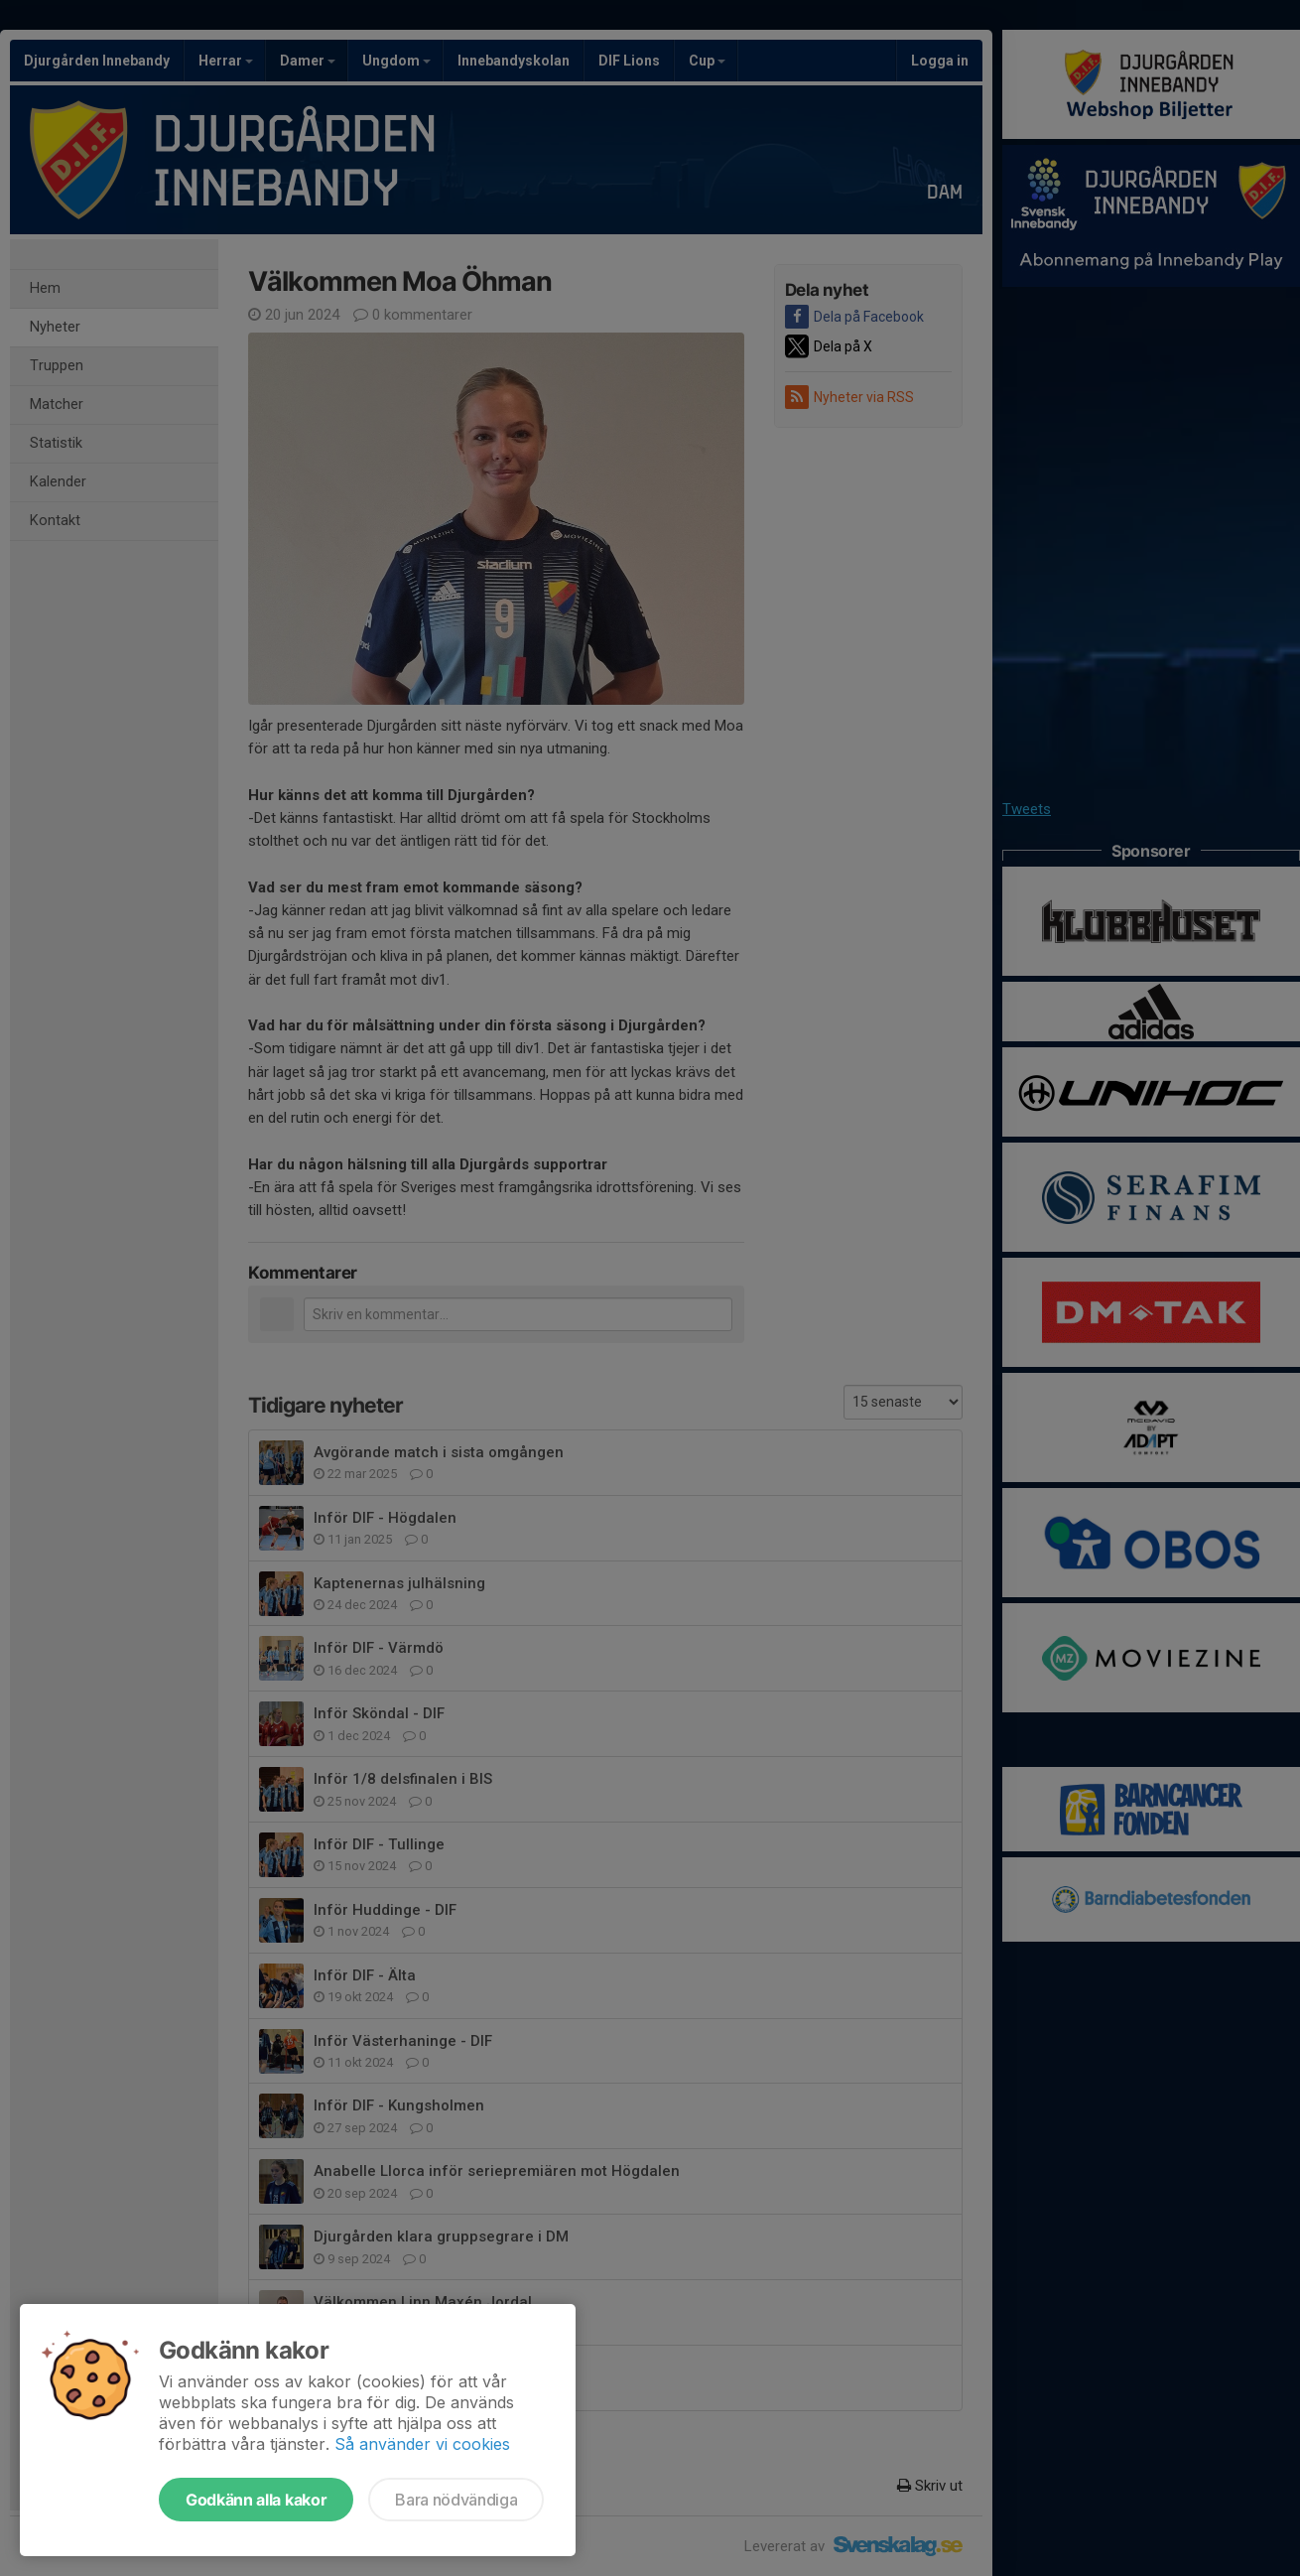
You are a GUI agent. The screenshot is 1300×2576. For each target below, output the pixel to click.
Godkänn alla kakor (256, 2499)
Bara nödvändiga (456, 2499)
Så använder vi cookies (422, 2444)
